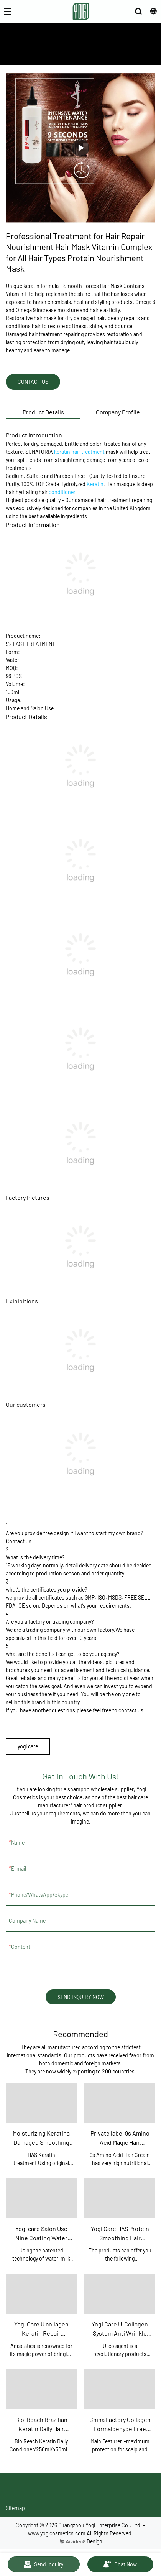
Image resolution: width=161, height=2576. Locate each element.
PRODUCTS (95, 53)
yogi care (28, 1746)
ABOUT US (65, 53)
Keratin (95, 484)
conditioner (62, 492)
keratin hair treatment (79, 452)
